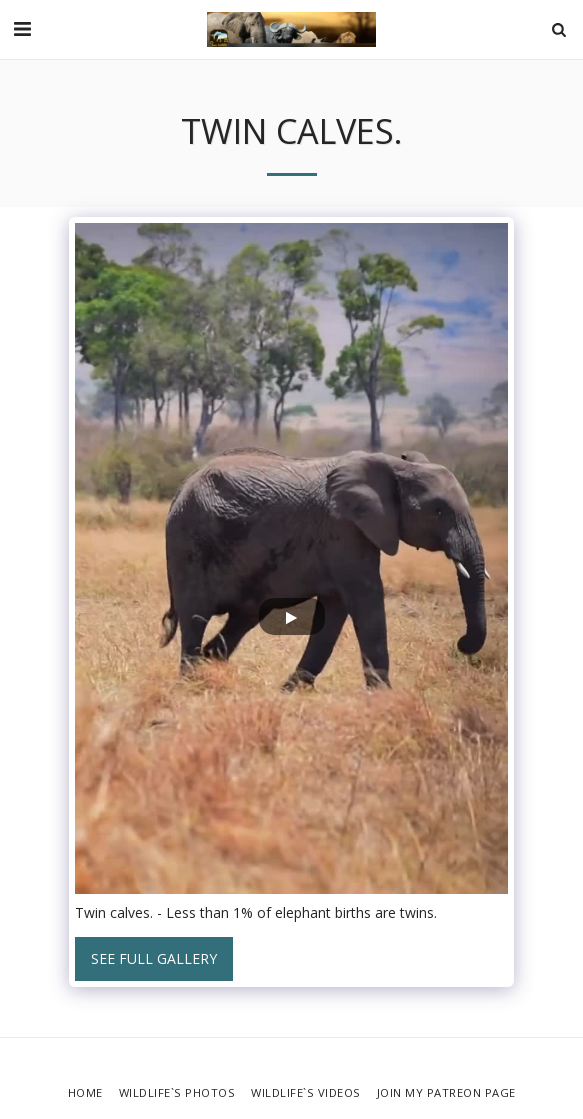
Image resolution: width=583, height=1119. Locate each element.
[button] (22, 28)
